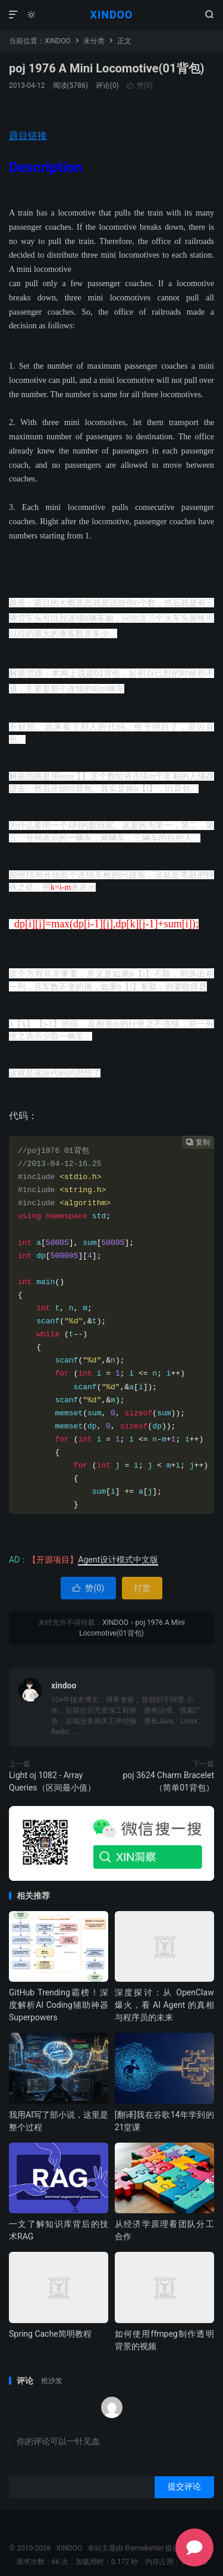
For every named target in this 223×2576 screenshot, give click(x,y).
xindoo (63, 1685)
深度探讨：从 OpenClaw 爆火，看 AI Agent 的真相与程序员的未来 (164, 2005)
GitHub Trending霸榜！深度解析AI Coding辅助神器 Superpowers (58, 2005)
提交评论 (184, 2486)
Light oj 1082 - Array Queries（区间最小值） (52, 1781)
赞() (140, 85)
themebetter (144, 2548)
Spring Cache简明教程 (50, 2334)
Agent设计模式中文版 (118, 1559)
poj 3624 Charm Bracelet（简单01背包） (168, 1781)
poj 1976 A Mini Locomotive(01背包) (107, 68)
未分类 (94, 41)
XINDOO (111, 14)
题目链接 (28, 135)
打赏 (142, 1588)
